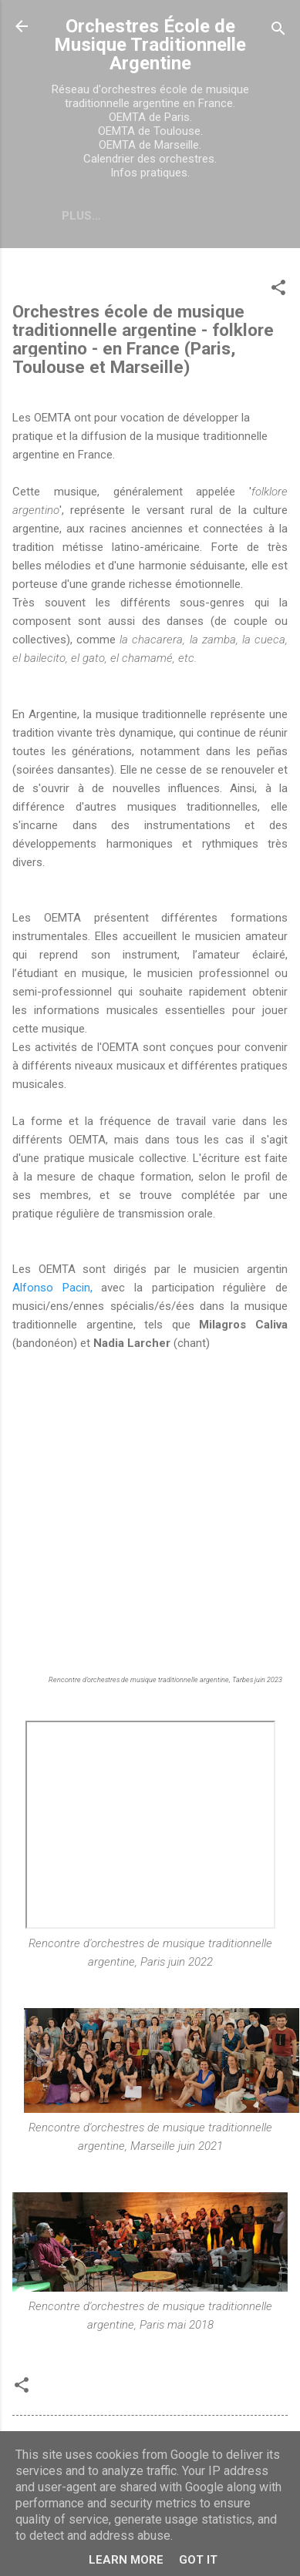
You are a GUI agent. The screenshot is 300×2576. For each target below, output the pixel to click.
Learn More (126, 2560)
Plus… (81, 216)
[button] (278, 290)
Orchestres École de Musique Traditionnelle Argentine (150, 44)
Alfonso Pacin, (52, 1288)
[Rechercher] (278, 31)
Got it (198, 2560)
